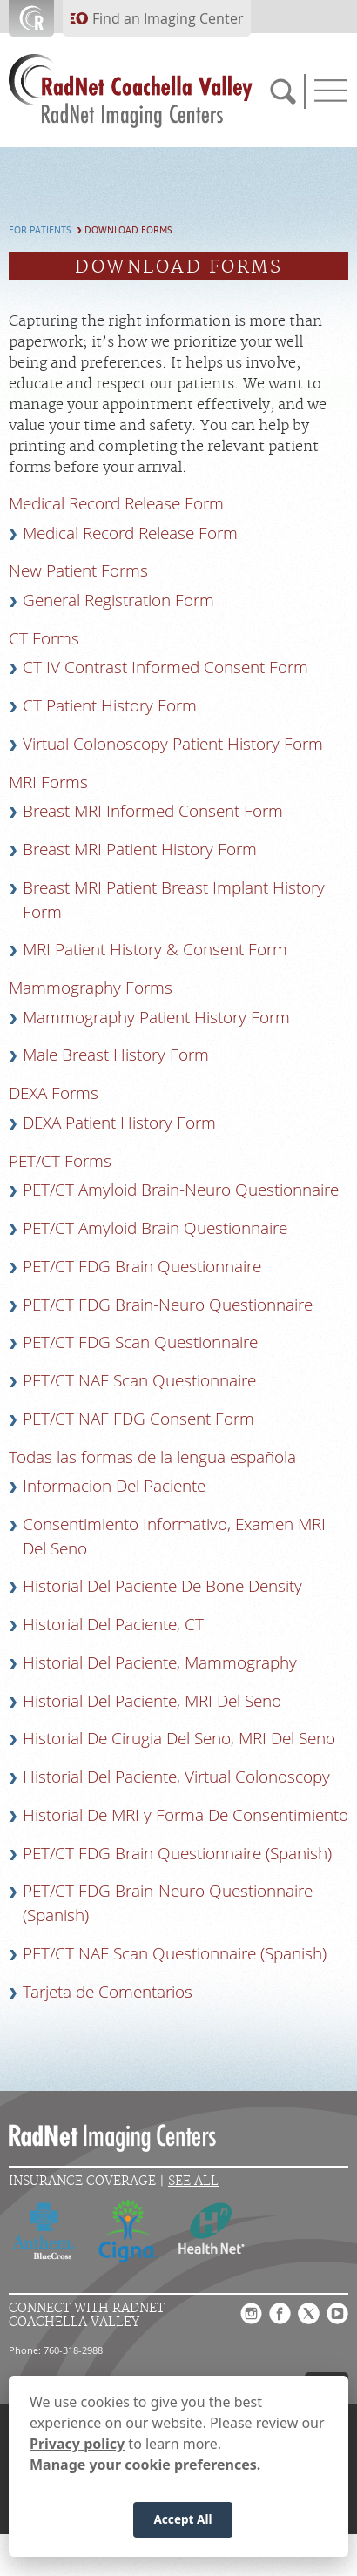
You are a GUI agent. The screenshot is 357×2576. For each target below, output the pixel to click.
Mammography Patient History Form (156, 1017)
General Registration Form (118, 600)
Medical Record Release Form (130, 533)
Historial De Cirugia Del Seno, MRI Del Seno (179, 1738)
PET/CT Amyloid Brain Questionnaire (155, 1227)
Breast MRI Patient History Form (140, 849)
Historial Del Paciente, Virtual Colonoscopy (176, 1776)
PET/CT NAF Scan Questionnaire (139, 1380)
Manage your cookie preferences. (145, 2470)
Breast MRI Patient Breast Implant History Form (174, 899)
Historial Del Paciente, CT (113, 1624)
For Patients (40, 230)
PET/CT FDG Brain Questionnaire (142, 1266)
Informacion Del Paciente (114, 1485)
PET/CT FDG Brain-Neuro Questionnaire (168, 1304)
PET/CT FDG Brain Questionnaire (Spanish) (177, 1853)
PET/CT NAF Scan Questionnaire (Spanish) (175, 1953)
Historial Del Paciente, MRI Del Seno (152, 1700)
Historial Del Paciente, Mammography (160, 1662)
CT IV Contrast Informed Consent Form (165, 667)
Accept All (182, 2526)
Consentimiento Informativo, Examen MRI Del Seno (174, 1536)
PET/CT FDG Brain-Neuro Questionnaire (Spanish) (168, 1902)
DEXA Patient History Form (119, 1122)
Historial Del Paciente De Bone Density (162, 1585)
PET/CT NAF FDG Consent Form (138, 1418)
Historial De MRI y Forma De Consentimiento (185, 1814)
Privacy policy (77, 2449)
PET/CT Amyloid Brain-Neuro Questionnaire (181, 1189)
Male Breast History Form (116, 1054)
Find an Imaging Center (168, 18)
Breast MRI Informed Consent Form (153, 810)
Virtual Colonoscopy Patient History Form (173, 743)
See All (193, 2181)
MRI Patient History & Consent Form (155, 949)
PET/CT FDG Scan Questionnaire (140, 1342)
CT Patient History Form (110, 705)
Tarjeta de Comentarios (107, 1991)
